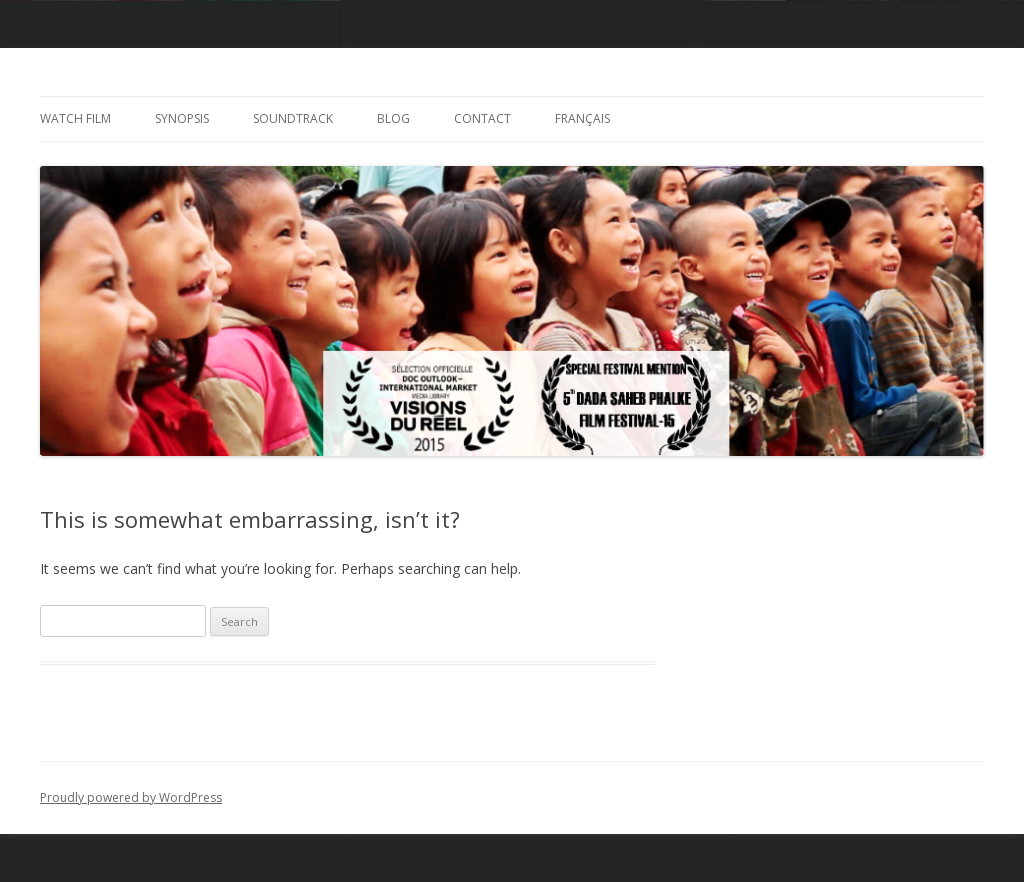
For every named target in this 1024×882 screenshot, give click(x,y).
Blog (393, 118)
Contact (482, 118)
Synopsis (182, 118)
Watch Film (75, 118)
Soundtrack (293, 118)
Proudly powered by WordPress (131, 797)
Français (582, 118)
